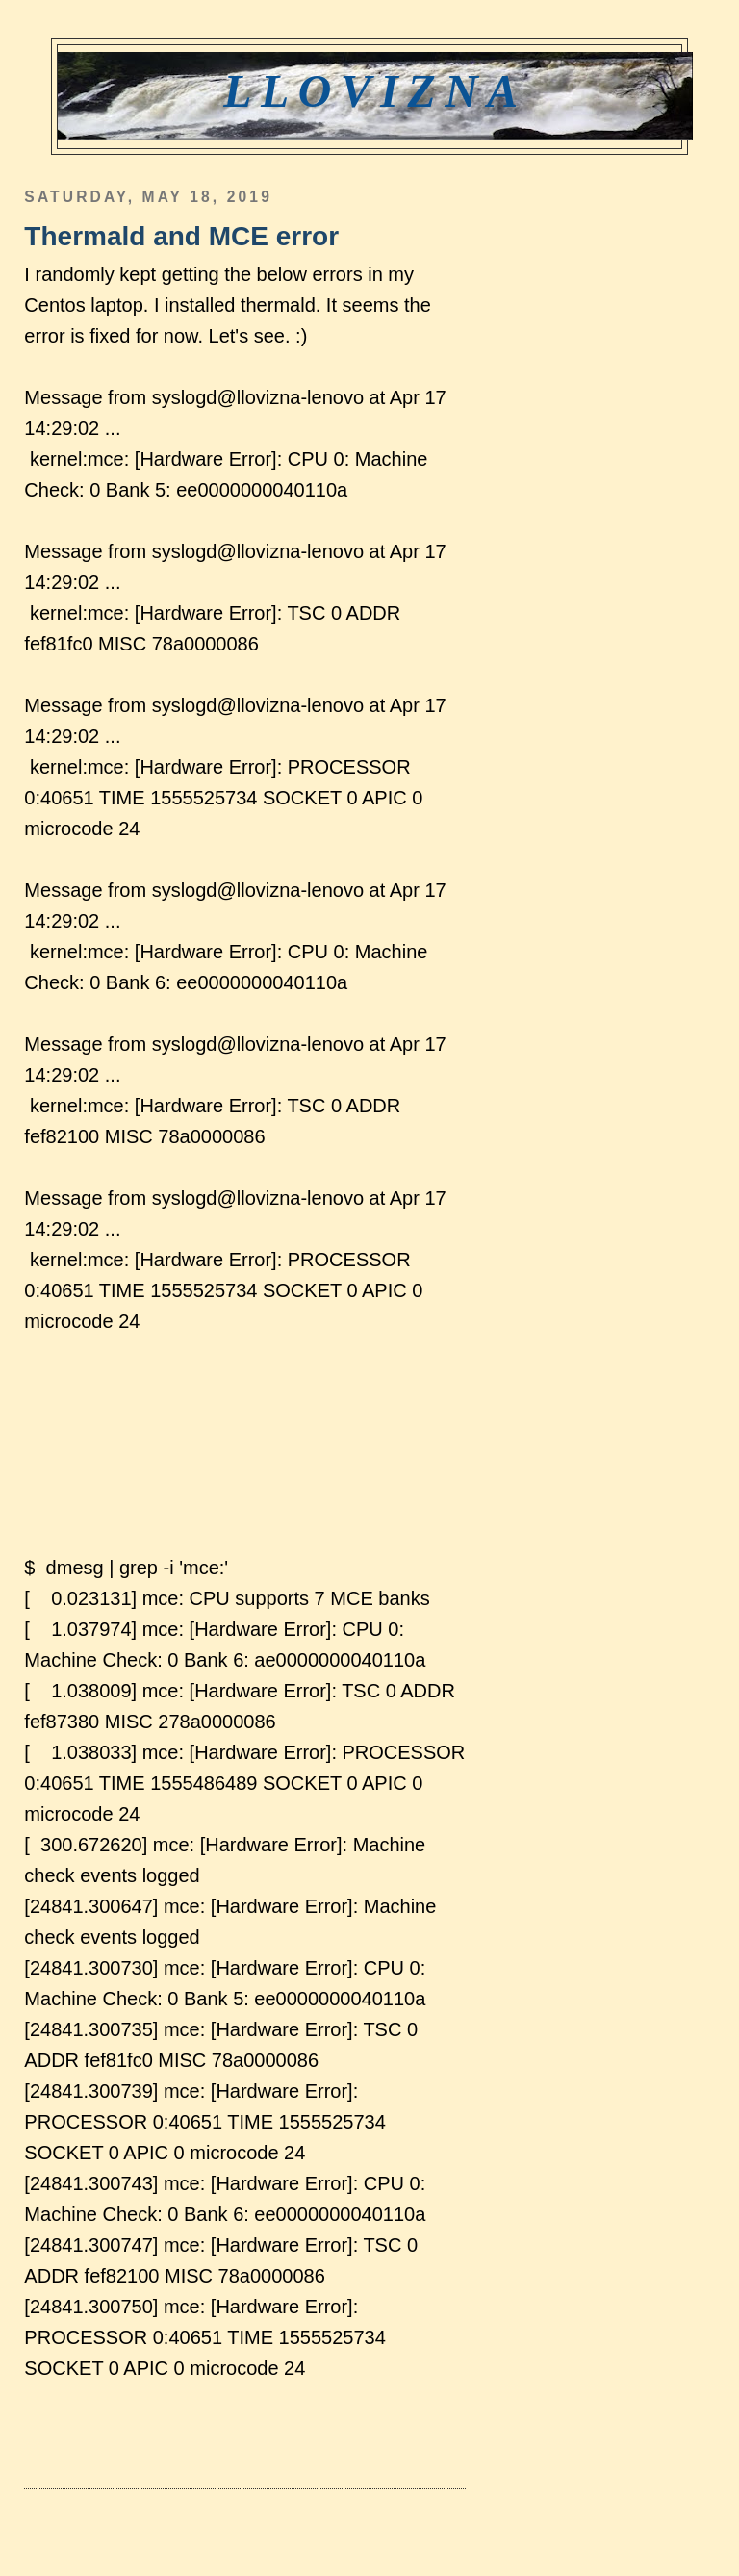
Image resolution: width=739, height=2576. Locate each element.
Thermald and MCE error (181, 236)
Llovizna (374, 90)
